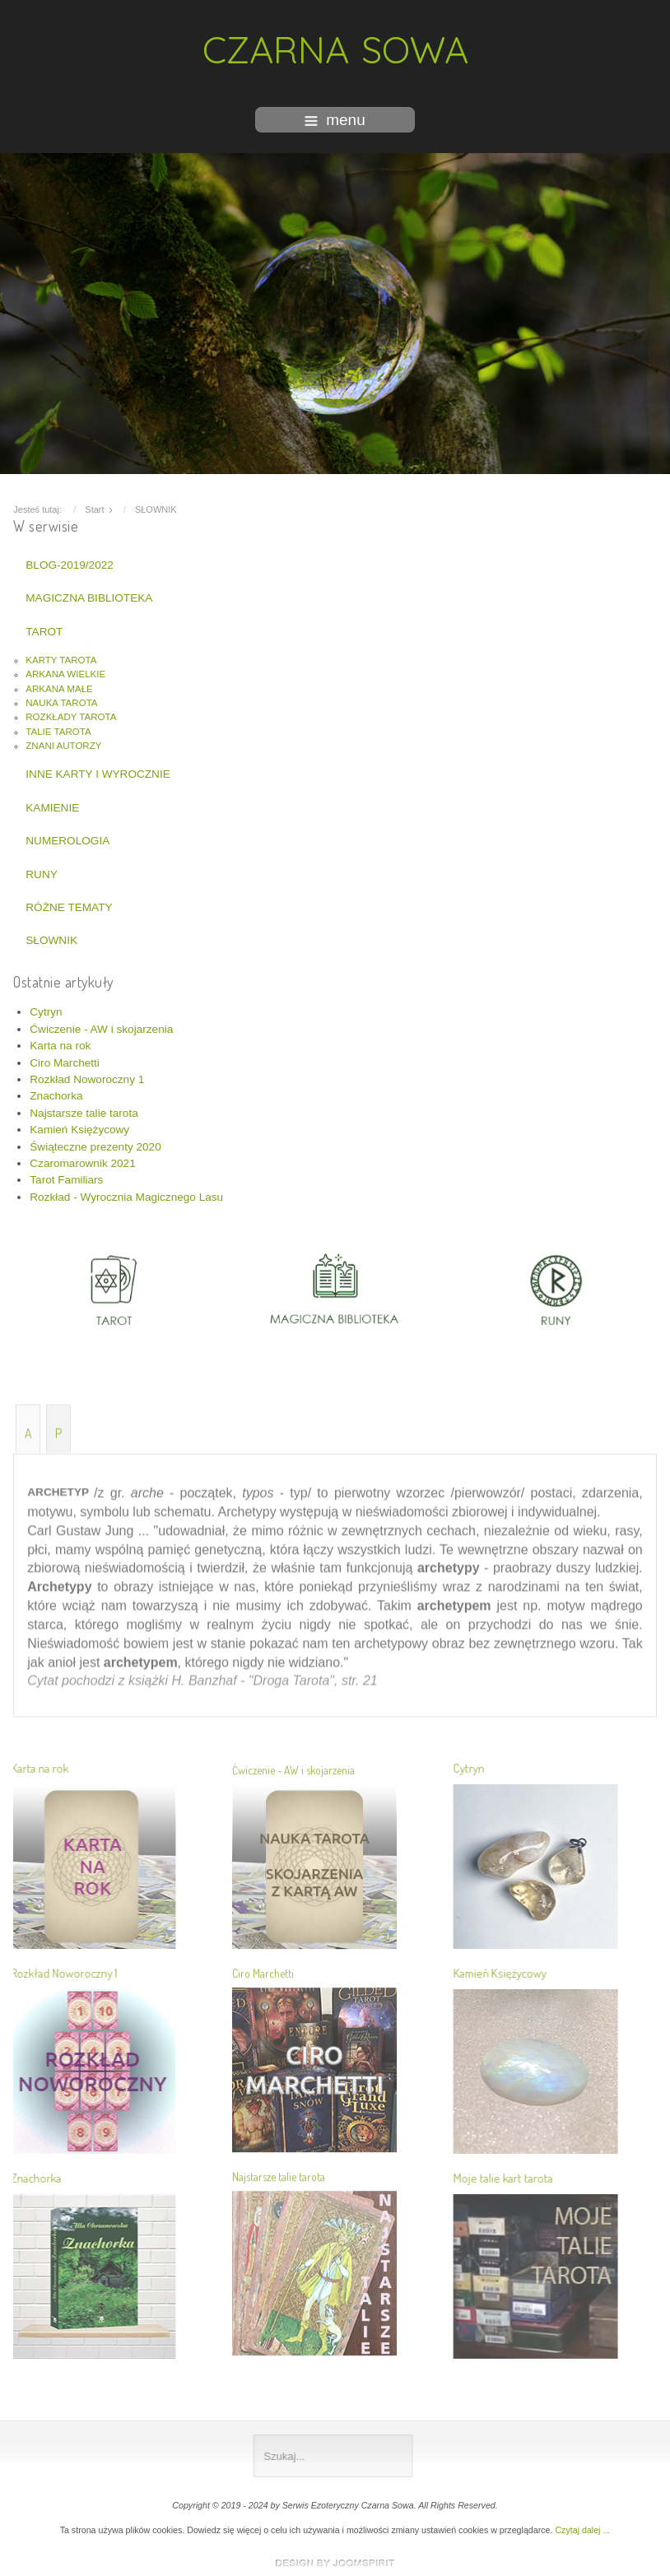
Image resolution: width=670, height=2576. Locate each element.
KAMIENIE (52, 803)
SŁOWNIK (51, 936)
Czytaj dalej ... (582, 2530)
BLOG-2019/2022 (70, 561)
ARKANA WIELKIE (65, 670)
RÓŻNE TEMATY (69, 903)
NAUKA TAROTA (61, 699)
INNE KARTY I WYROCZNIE (98, 770)
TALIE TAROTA (58, 727)
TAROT (44, 627)
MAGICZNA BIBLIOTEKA (89, 594)
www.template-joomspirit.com (335, 2563)
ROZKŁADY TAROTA (71, 713)
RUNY (42, 869)
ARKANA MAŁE (59, 684)
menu (335, 119)
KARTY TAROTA (61, 656)
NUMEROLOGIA (67, 836)
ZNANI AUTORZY (63, 741)
